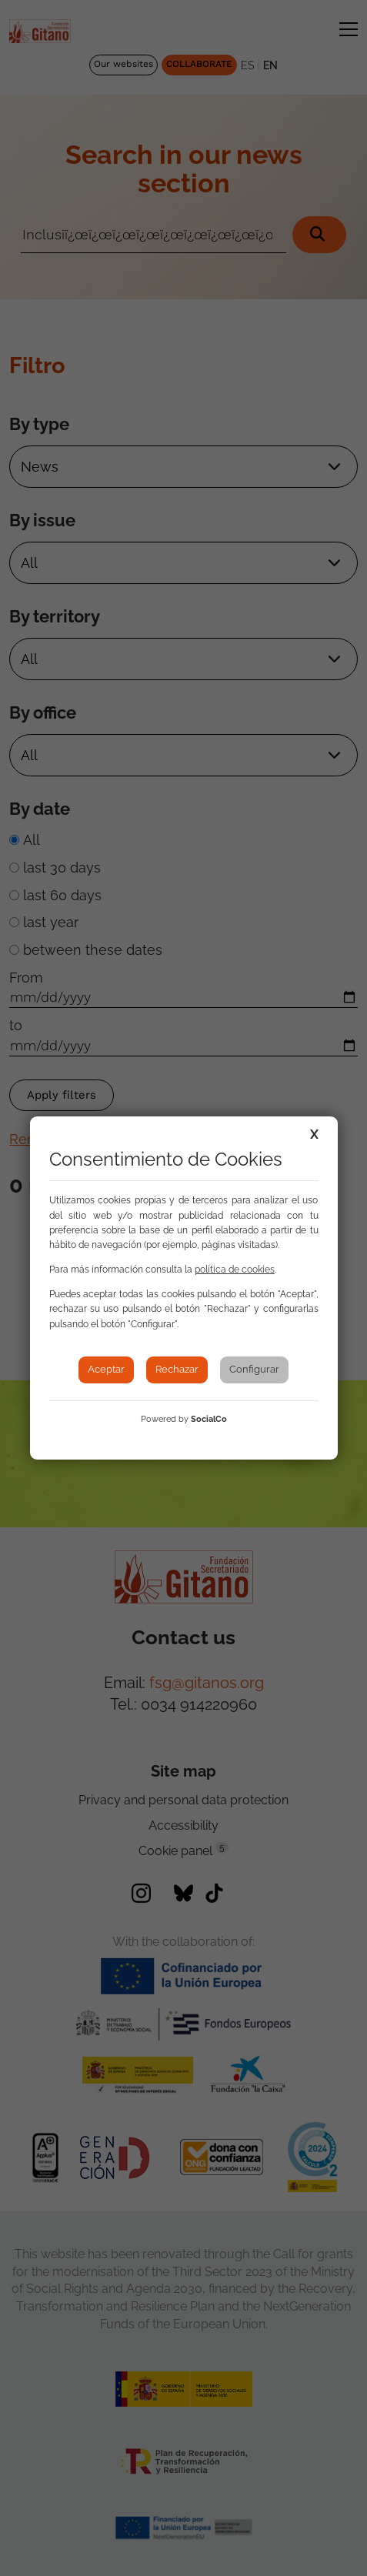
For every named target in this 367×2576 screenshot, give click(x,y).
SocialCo (209, 1419)
